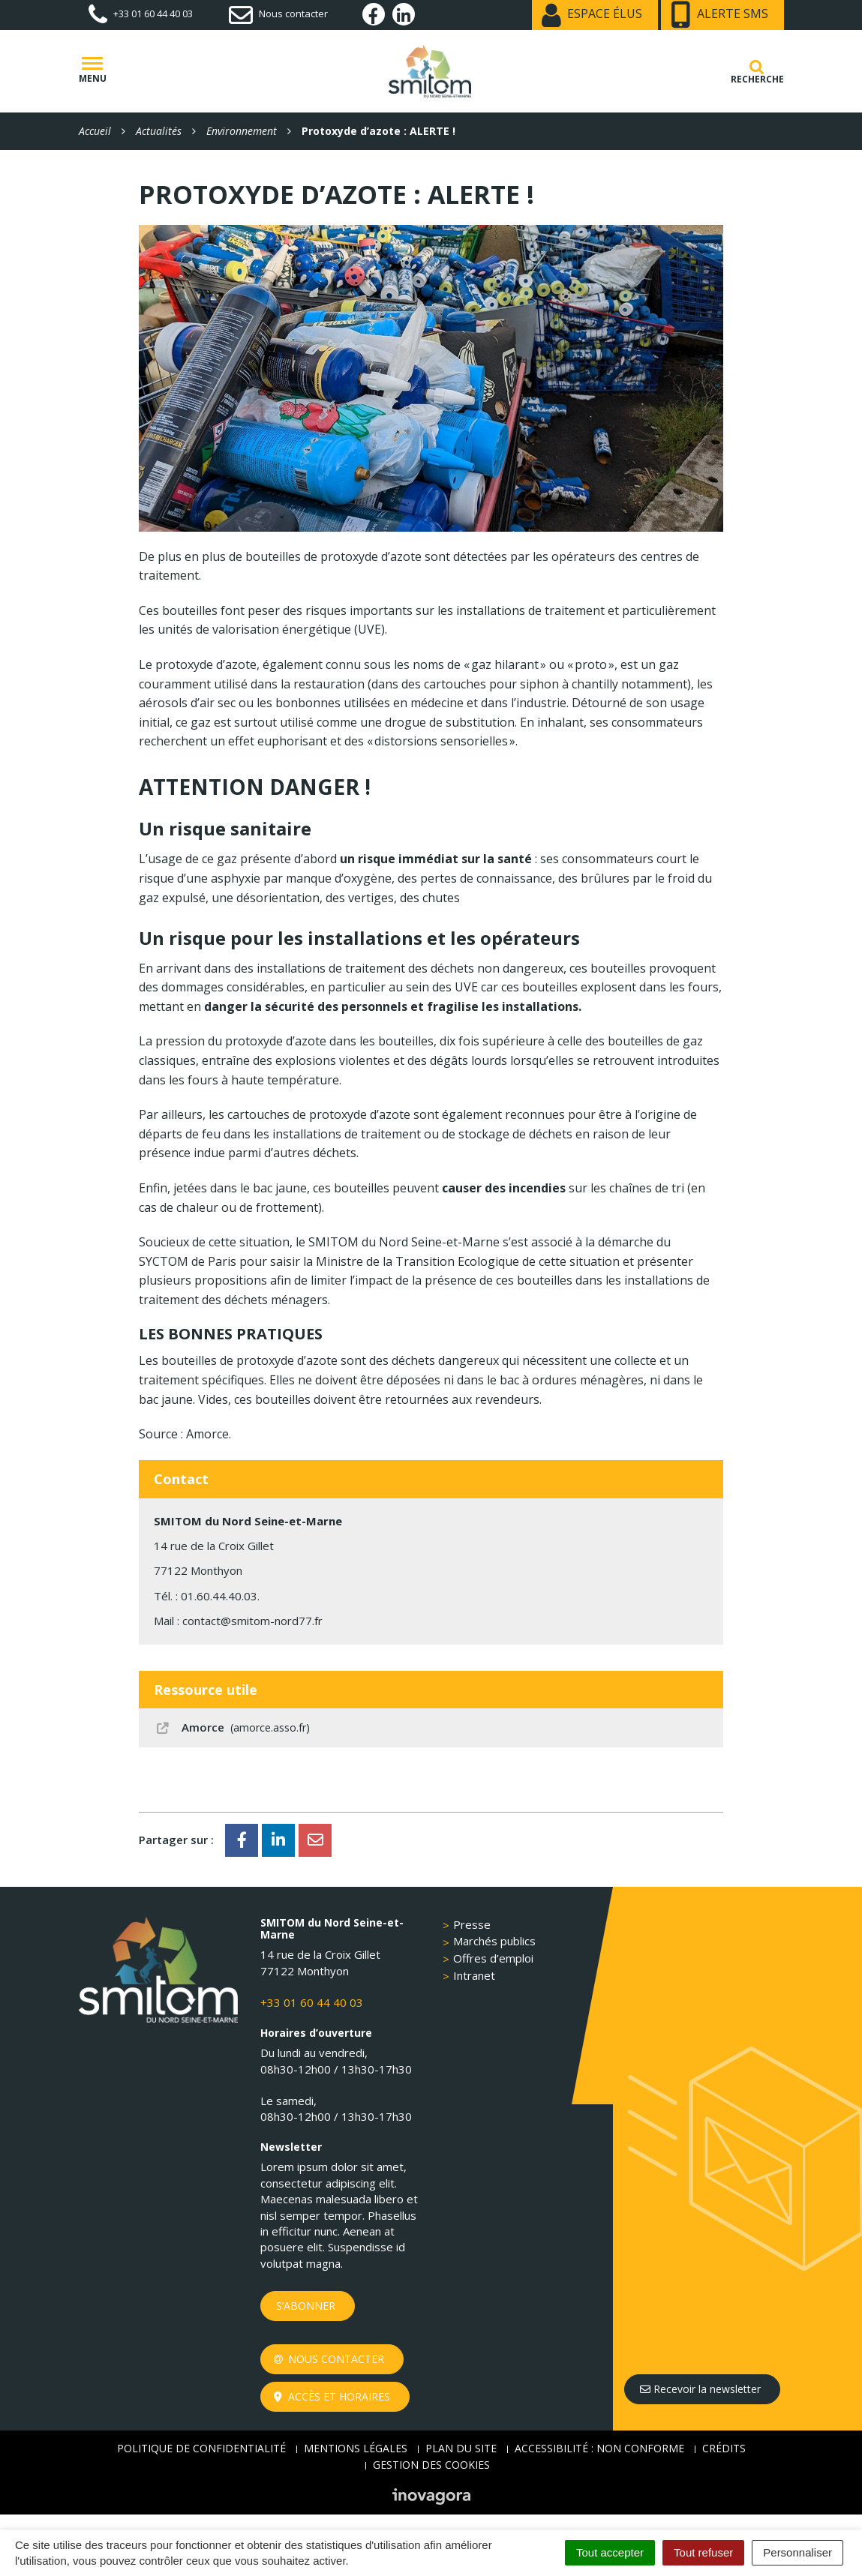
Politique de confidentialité (201, 2448)
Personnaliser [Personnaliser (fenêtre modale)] (797, 2552)
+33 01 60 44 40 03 (311, 2002)
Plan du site (461, 2448)
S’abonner (305, 2306)
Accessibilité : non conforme (599, 2448)
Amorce (232, 1727)
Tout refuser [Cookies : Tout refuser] (703, 2552)
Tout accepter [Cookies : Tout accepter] (610, 2552)
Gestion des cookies (431, 2465)
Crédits (724, 2448)
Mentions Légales (355, 2448)
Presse (472, 1924)
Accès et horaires (332, 2396)
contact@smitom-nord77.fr (252, 1620)
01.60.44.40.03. (220, 1595)
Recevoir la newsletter (700, 2389)
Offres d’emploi (493, 1958)
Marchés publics (494, 1940)
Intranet (474, 1975)
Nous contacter (329, 2359)
